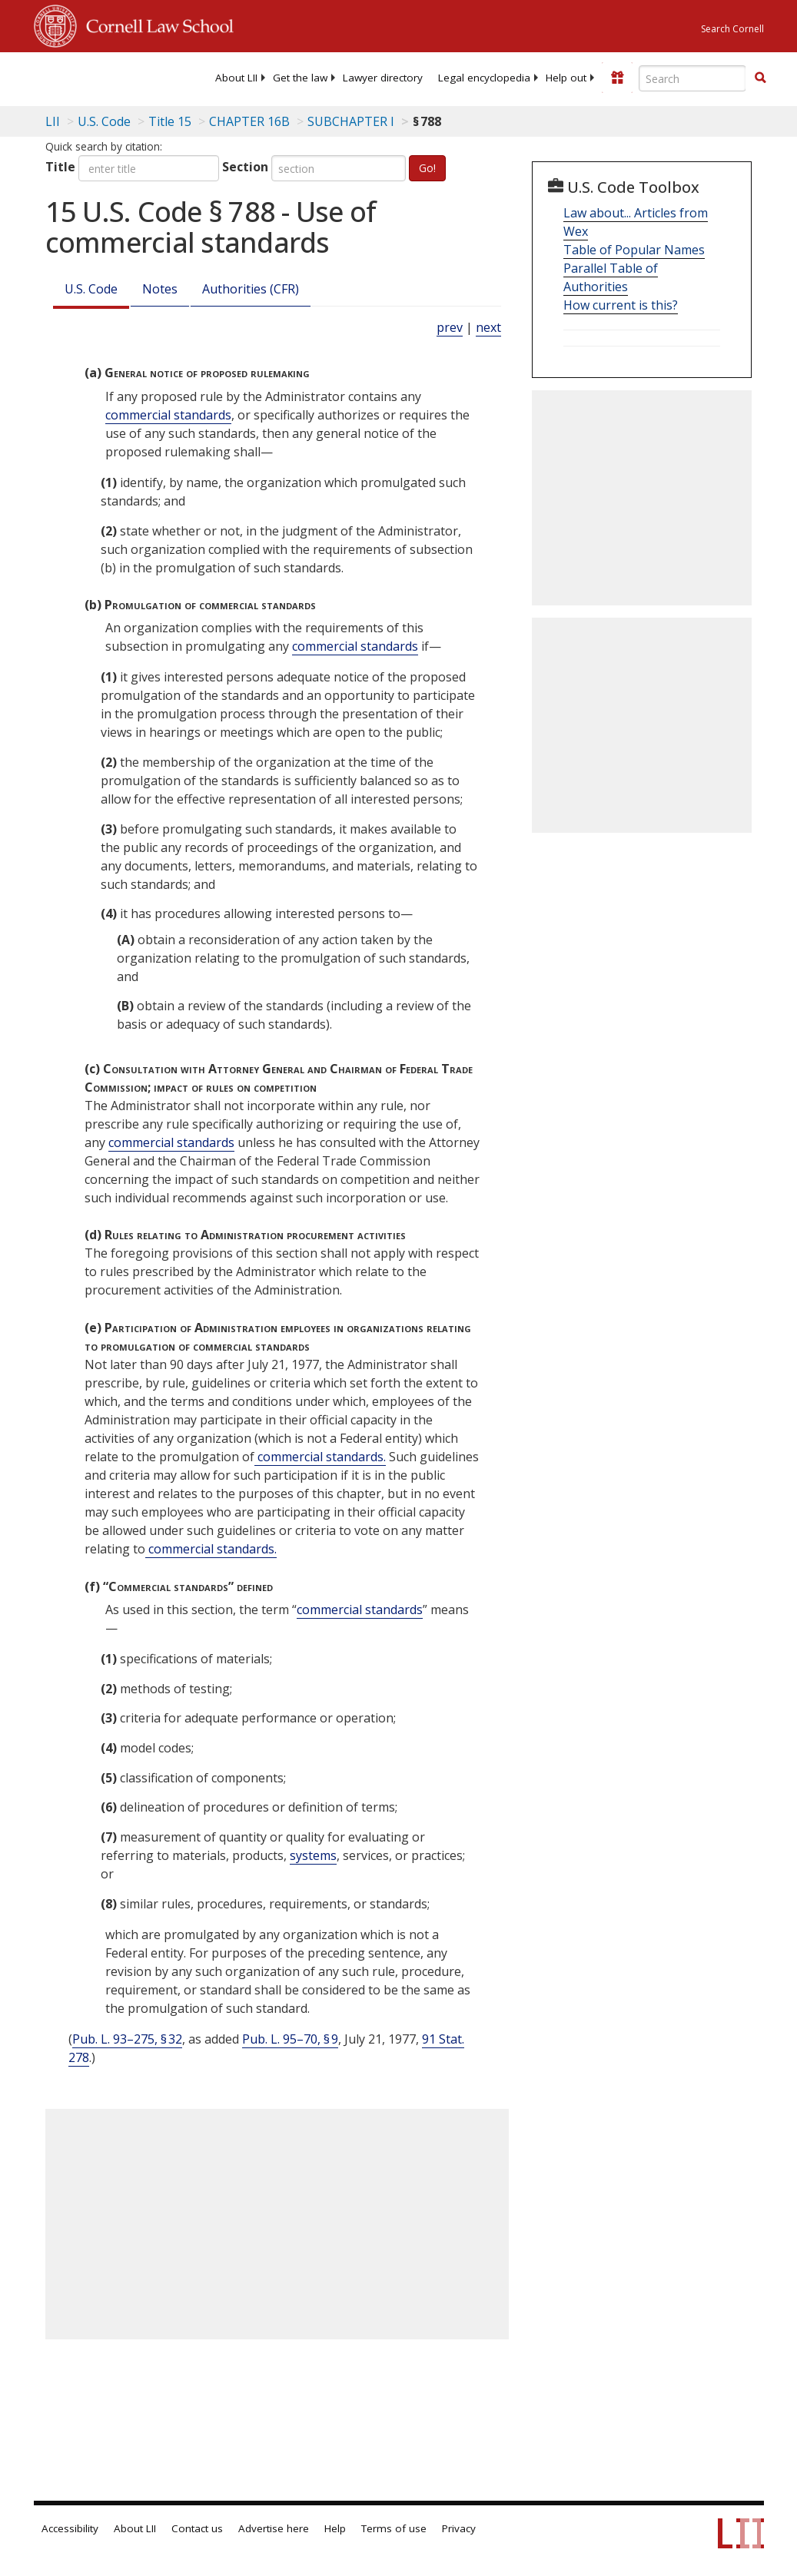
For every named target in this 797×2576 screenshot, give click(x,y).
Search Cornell (732, 28)
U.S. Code (91, 288)
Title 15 (169, 121)
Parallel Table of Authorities (610, 277)
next (488, 327)
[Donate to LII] (617, 77)
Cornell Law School (155, 24)
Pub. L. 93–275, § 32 (127, 2039)
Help (335, 2528)
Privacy (459, 2528)
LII (52, 121)
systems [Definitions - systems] (313, 1855)
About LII (236, 78)
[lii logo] (94, 77)
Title (60, 166)
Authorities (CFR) (250, 288)
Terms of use (394, 2528)
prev (450, 327)
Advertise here (273, 2528)
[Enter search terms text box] (692, 78)
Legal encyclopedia (484, 78)
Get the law (300, 78)
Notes (160, 288)
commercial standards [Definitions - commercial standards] (168, 414)
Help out (566, 78)
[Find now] (760, 78)
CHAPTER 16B (249, 121)
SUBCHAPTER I (350, 121)
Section (245, 166)
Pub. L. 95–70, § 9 (290, 2039)
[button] (760, 77)
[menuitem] (236, 77)
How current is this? (620, 305)
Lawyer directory (383, 78)
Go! (427, 168)
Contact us (197, 2528)
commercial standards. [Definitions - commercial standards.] (320, 1456)
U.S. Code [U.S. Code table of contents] (104, 121)
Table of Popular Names (634, 249)
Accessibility (70, 2528)
